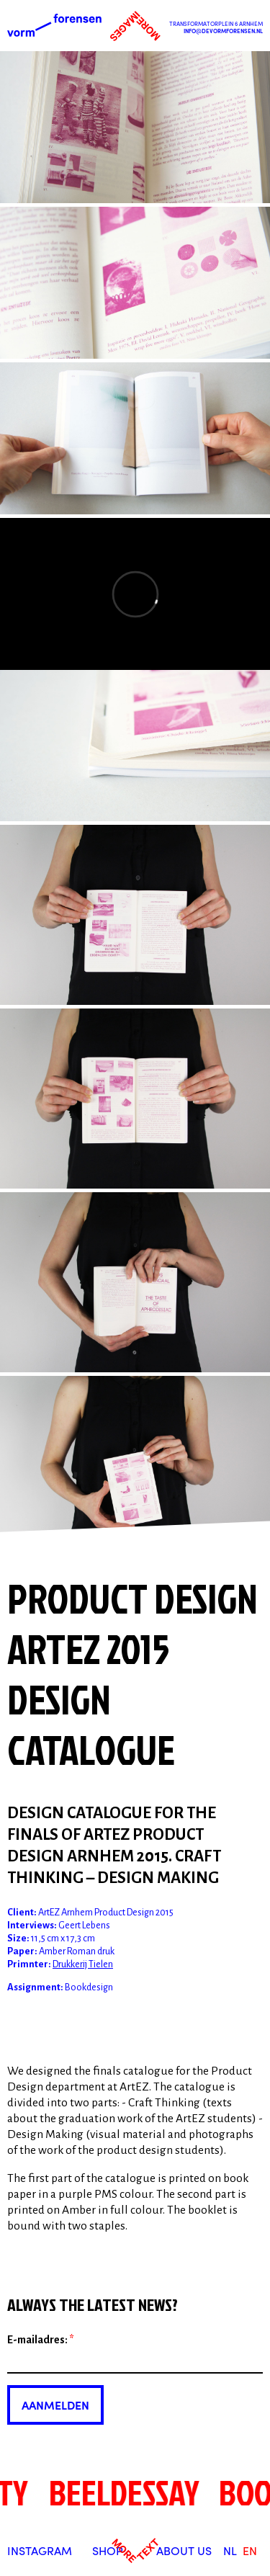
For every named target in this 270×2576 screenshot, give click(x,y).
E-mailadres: (40, 2339)
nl (230, 2550)
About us (184, 2550)
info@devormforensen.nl (223, 31)
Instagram (39, 2550)
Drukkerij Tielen (83, 1964)
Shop (107, 2550)
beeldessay (120, 2492)
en (250, 2550)
